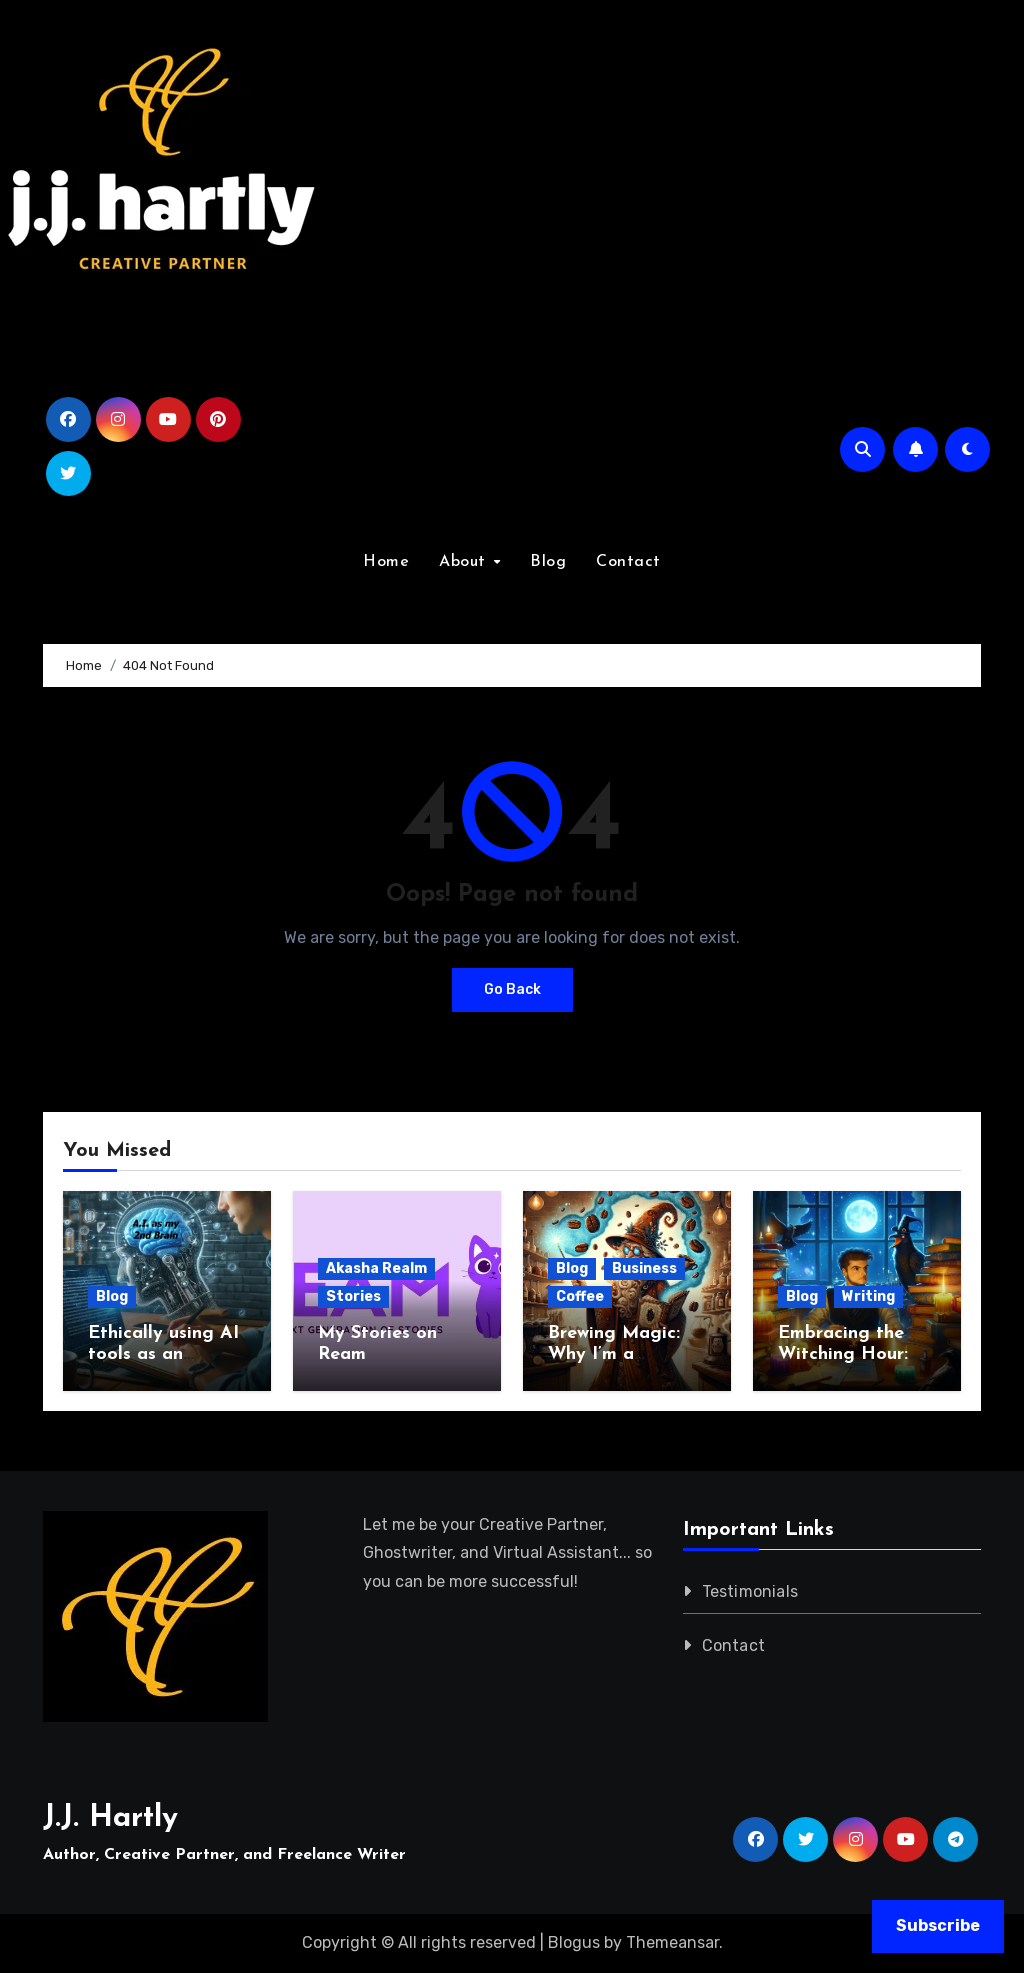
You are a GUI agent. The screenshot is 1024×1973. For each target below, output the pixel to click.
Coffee (580, 1296)
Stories (353, 1296)
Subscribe (938, 1925)
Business (644, 1268)
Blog (548, 562)
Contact (628, 562)
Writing (868, 1296)
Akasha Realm (376, 1268)
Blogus (574, 1942)
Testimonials (750, 1591)
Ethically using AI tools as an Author (163, 1355)
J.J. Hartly (110, 1818)
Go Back (512, 989)
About (465, 562)
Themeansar (672, 1942)
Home (386, 562)
